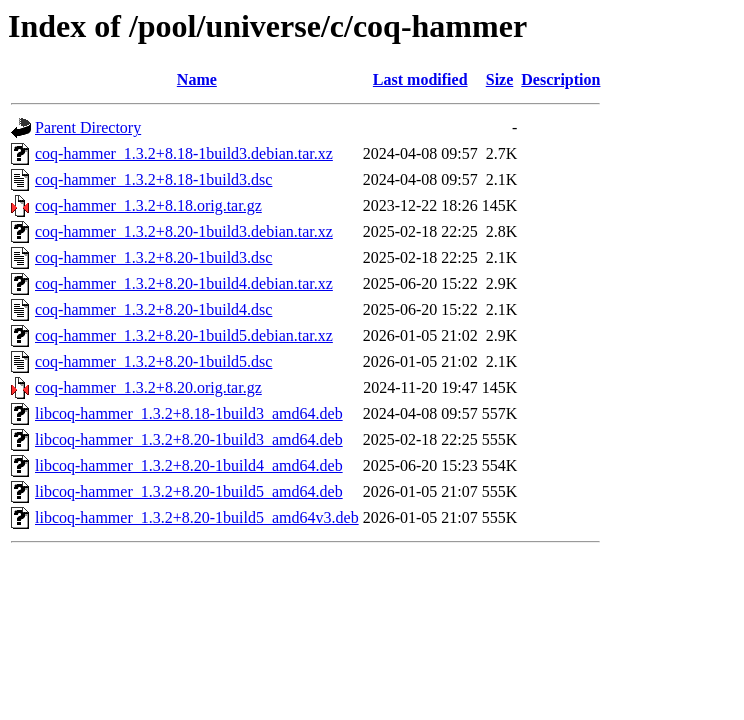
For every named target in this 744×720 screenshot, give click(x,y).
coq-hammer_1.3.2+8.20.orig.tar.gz (148, 387)
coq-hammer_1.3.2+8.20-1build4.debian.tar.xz (184, 283)
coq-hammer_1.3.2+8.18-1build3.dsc (153, 179)
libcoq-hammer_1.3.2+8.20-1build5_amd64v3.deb (197, 517)
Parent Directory (88, 127)
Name (197, 79)
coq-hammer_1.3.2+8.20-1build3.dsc (153, 257)
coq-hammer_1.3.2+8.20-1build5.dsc (153, 361)
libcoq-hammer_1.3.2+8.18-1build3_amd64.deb (189, 413)
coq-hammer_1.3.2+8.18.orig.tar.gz (148, 205)
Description (560, 79)
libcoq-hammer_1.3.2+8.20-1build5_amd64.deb (189, 491)
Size (500, 79)
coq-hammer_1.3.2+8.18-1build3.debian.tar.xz (184, 153)
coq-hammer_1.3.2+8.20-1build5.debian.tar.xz (184, 335)
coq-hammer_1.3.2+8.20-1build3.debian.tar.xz (184, 231)
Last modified (420, 79)
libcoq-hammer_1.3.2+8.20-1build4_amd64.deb (189, 465)
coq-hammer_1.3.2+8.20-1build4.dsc (153, 309)
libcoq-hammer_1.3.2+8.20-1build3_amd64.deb (189, 439)
